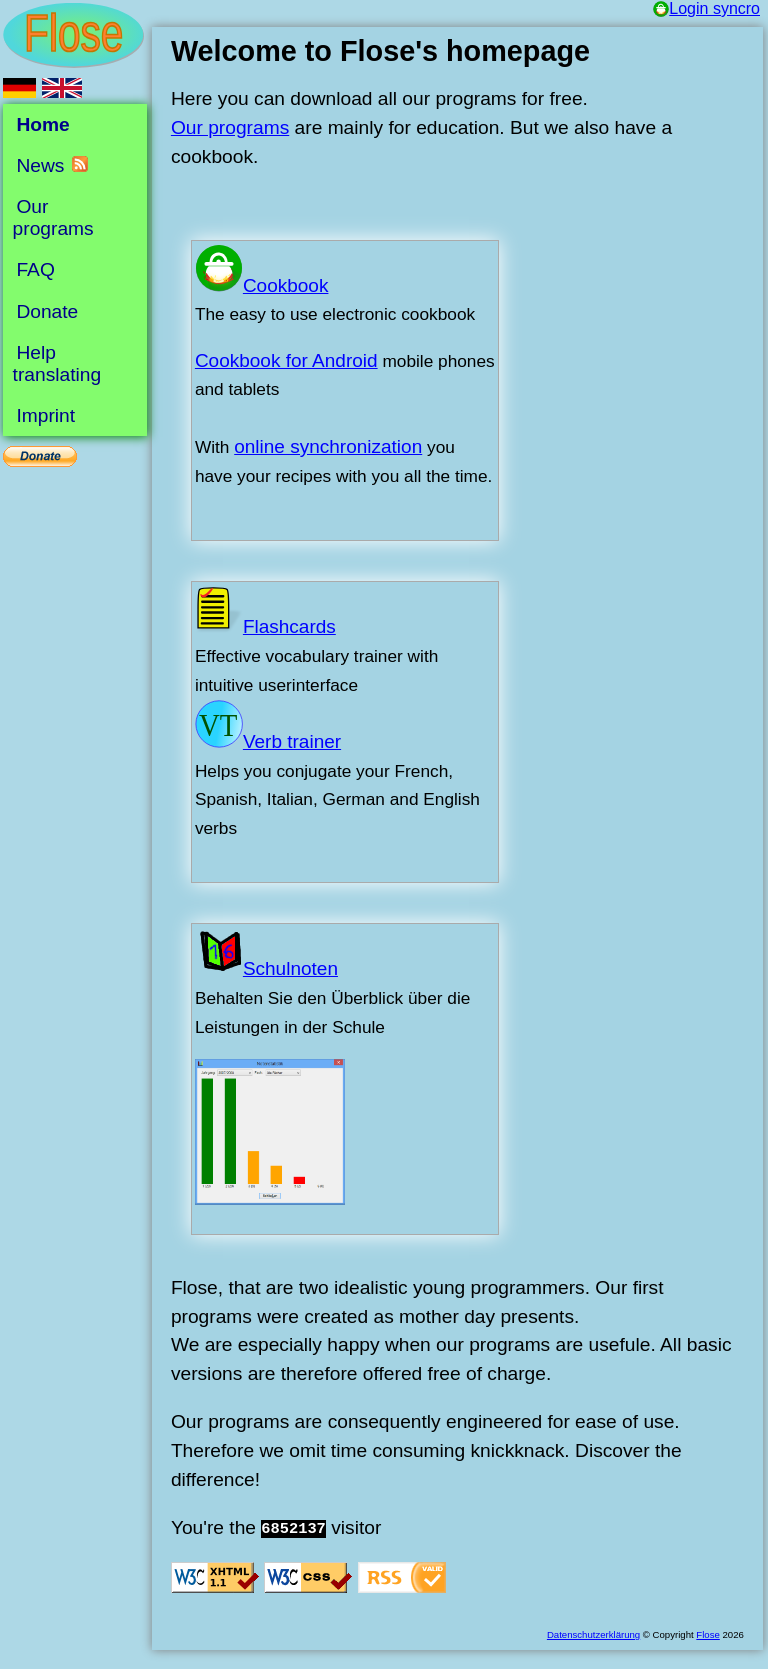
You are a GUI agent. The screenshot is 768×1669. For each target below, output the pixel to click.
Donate (47, 310)
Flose (707, 1634)
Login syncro (706, 8)
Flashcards (265, 626)
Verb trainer (268, 741)
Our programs (230, 127)
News (40, 165)
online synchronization (328, 446)
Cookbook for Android (286, 360)
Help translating (57, 363)
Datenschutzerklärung (593, 1634)
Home (42, 124)
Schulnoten (266, 968)
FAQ (35, 269)
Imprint (45, 415)
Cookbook (262, 285)
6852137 (293, 1529)
